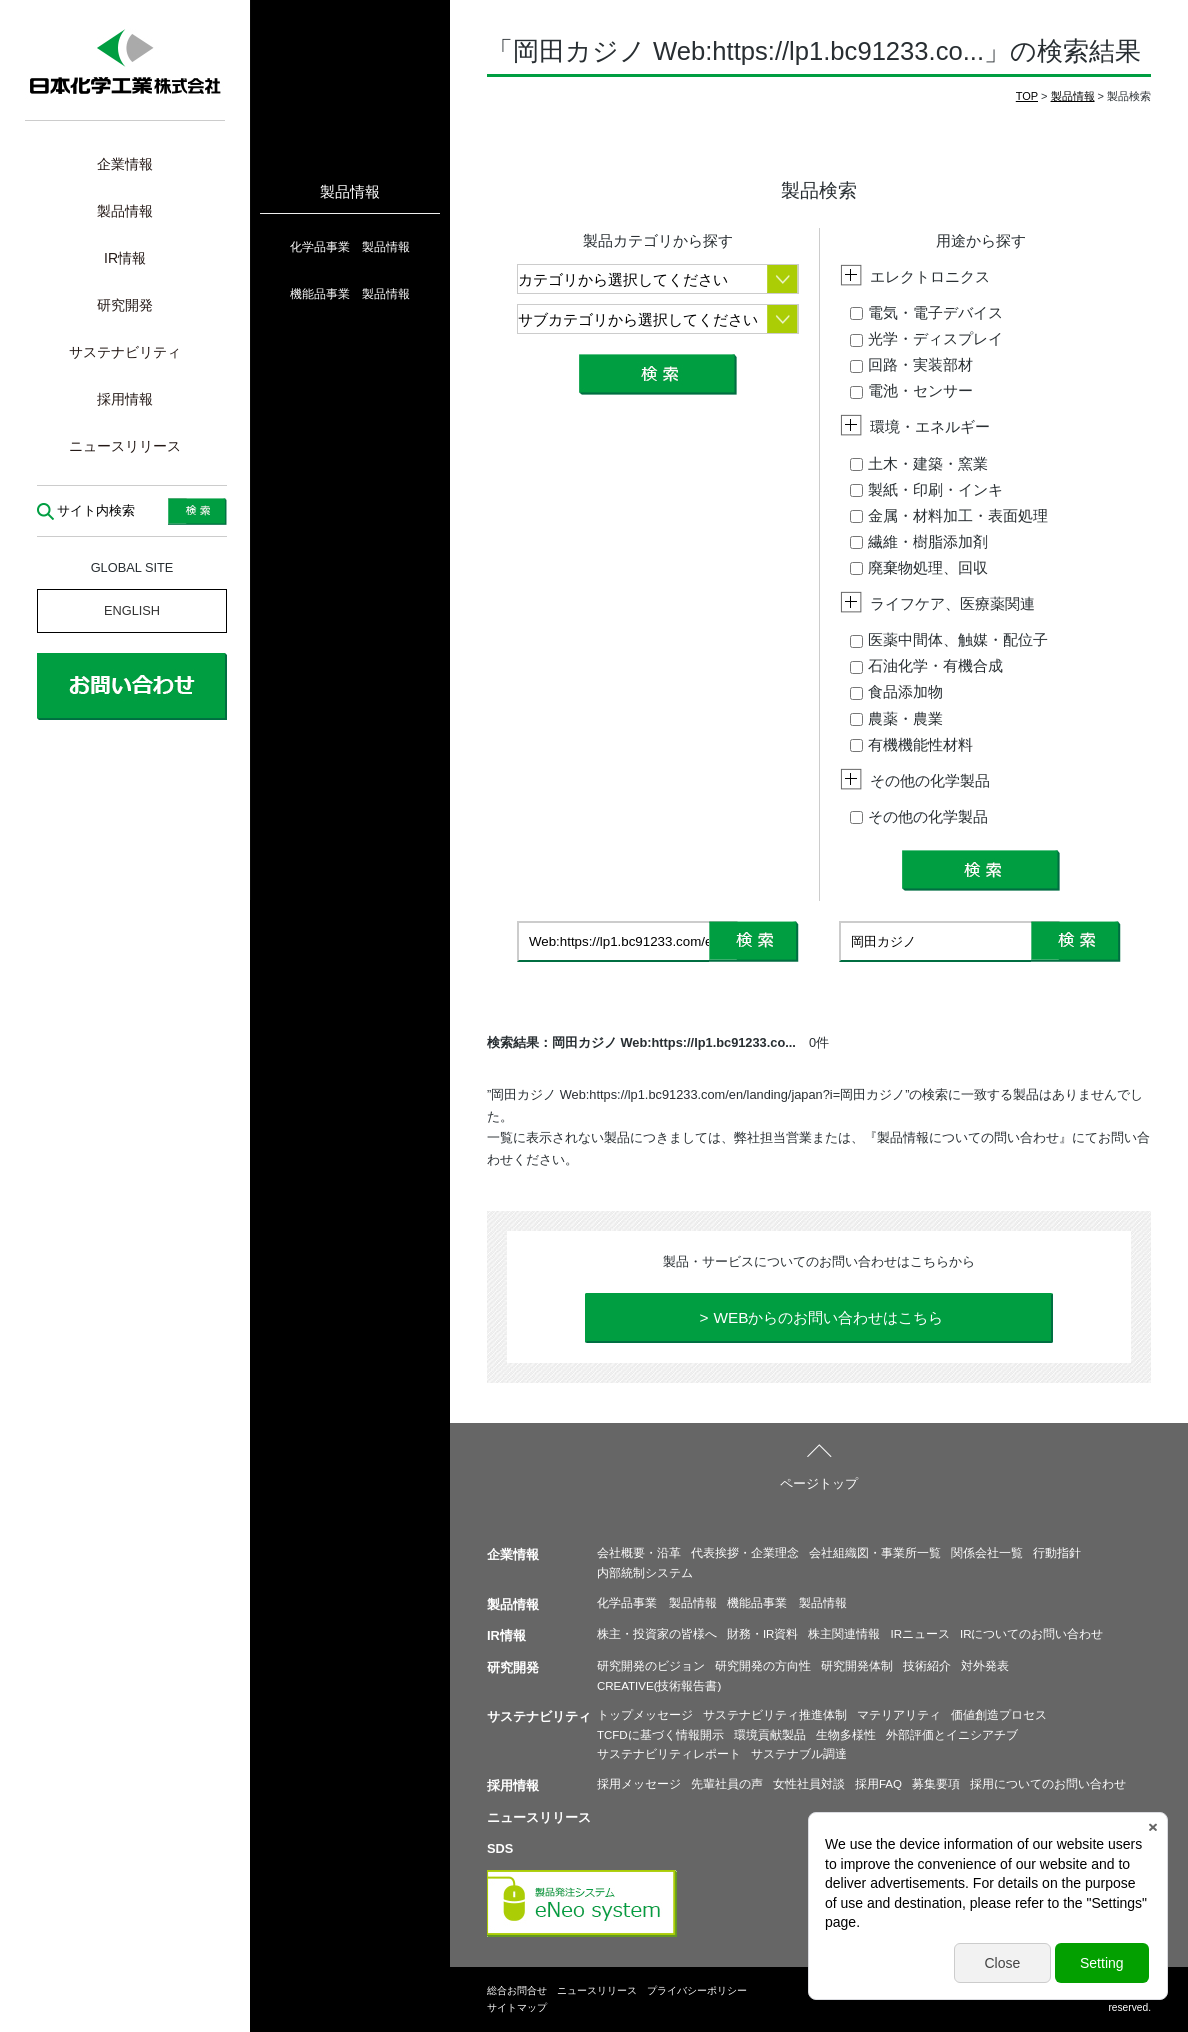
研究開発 (125, 305)
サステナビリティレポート (669, 1754)
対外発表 (985, 1666)
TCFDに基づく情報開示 (660, 1735)
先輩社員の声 (727, 1784)
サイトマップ (517, 2007)
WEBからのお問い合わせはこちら (828, 1317)
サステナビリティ (125, 352)
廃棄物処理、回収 (919, 567)
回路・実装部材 (911, 364)
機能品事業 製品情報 (350, 294)
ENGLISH (132, 610)
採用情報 (125, 399)
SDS (500, 1848)
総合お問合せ (517, 1990)
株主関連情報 (844, 1634)
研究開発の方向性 (763, 1666)
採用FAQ (878, 1784)
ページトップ (819, 1483)
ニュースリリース (125, 446)
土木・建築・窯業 (919, 463)
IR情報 (125, 258)
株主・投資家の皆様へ (657, 1634)
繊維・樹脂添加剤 (919, 541)
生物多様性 (846, 1735)
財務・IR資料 (763, 1634)
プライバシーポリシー (697, 1990)
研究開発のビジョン (651, 1666)
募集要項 (936, 1784)
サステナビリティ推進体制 (775, 1715)
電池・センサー (911, 390)
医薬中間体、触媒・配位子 (949, 639)
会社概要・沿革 (639, 1553)
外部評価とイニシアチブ (952, 1735)
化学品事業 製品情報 (350, 247)
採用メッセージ (639, 1784)
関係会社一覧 (987, 1553)
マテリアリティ (899, 1715)
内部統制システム (645, 1573)
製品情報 (125, 211)
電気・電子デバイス (926, 312)
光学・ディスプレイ (926, 338)
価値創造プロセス (999, 1715)
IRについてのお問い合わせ (1032, 1634)
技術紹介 (927, 1666)
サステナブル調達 (799, 1754)
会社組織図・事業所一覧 (875, 1553)
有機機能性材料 (911, 744)
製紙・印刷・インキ (926, 489)
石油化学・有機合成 (926, 665)
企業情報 (125, 164)
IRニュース (920, 1634)
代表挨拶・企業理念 (745, 1553)
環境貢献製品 (770, 1735)
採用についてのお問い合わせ (1048, 1784)
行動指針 (1057, 1553)
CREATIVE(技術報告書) (659, 1686)
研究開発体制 (857, 1666)
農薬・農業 (896, 718)
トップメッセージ (645, 1715)
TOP (1027, 96)
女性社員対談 (809, 1784)
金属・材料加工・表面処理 (949, 515)
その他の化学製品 (919, 816)
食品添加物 (896, 691)
